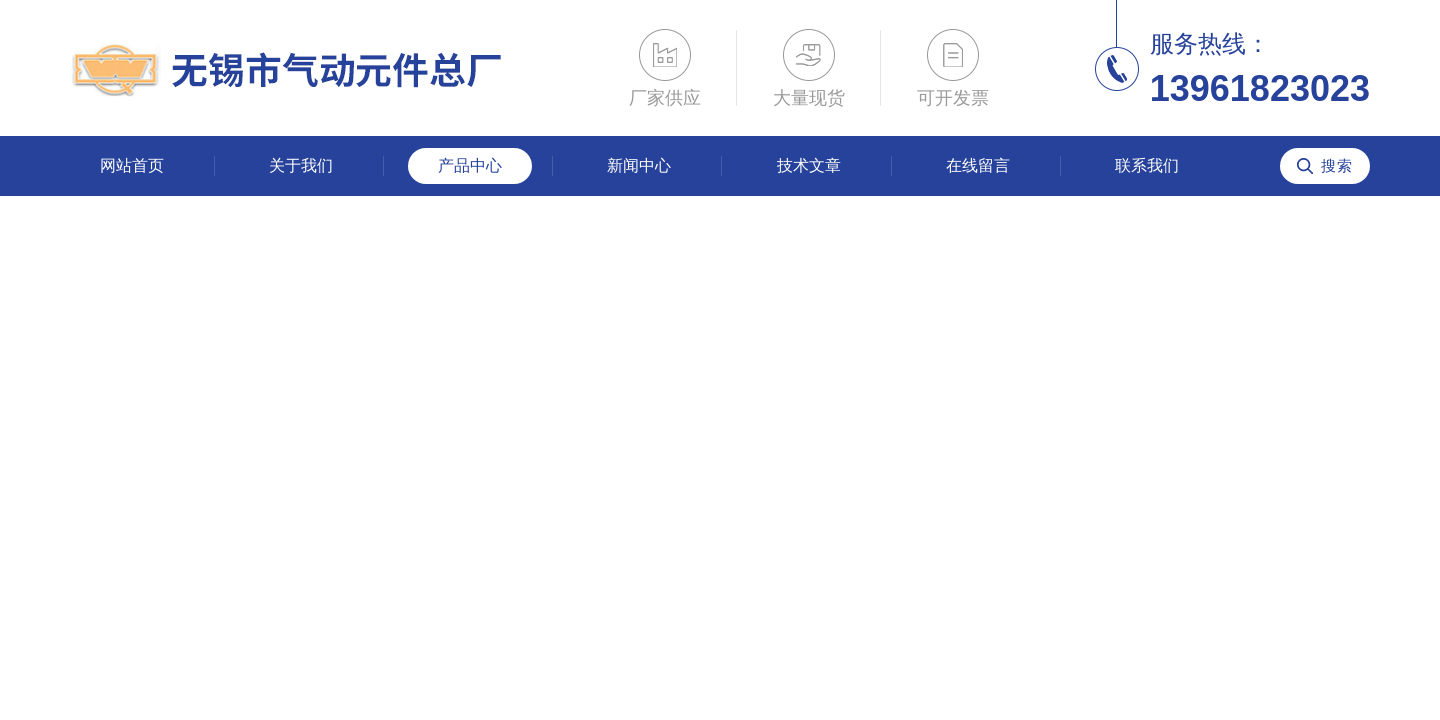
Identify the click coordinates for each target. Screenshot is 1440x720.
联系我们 (1147, 165)
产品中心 (470, 165)
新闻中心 (639, 165)
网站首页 (132, 165)
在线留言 (978, 165)
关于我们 (301, 165)
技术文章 (809, 165)
